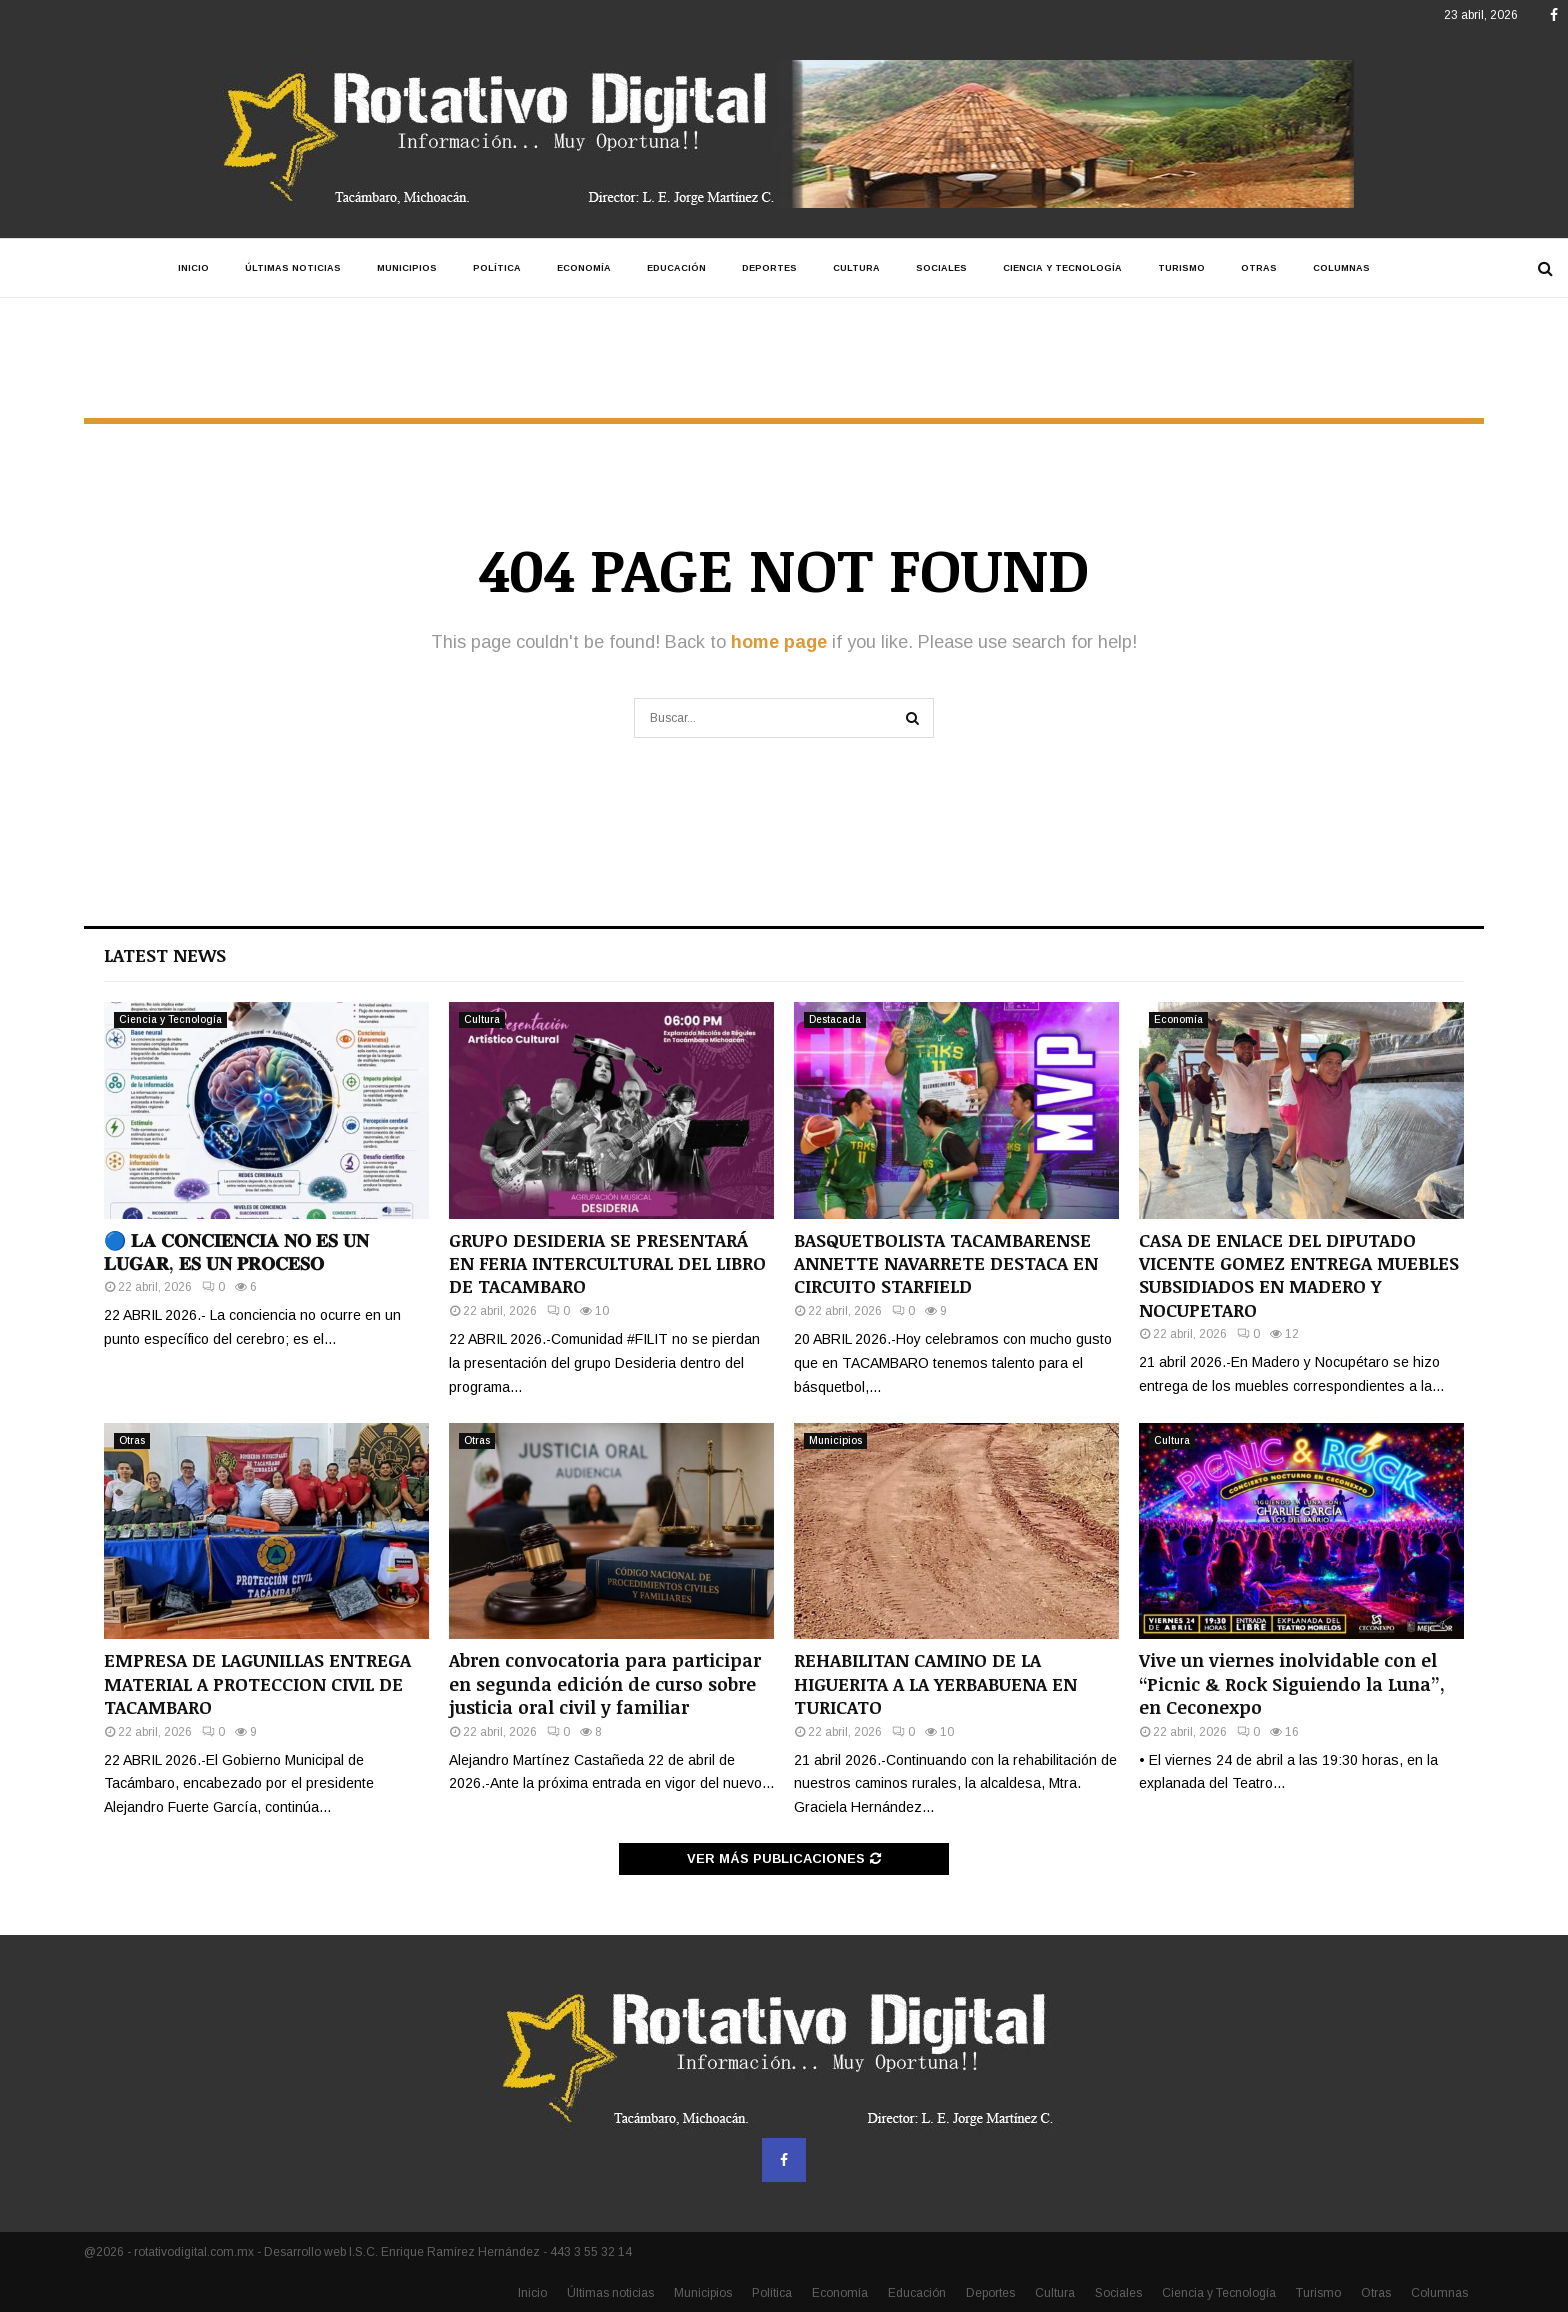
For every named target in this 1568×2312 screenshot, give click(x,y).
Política (497, 268)
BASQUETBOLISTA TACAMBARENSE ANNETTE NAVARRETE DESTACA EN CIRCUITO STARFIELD (946, 1263)
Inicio (193, 268)
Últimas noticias (293, 268)
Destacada (835, 1019)
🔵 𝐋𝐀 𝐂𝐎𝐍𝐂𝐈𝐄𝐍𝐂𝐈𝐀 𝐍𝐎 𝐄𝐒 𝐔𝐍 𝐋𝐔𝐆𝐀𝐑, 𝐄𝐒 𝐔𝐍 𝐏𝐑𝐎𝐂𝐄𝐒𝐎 (236, 1251)
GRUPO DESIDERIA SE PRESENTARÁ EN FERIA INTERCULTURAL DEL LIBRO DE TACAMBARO (607, 1263)
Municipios (407, 268)
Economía (584, 268)
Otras (1259, 268)
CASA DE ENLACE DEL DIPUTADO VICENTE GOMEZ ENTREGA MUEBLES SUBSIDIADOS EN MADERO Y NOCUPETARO (1299, 1275)
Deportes (769, 268)
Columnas (1341, 268)
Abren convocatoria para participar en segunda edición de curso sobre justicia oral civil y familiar (605, 1683)
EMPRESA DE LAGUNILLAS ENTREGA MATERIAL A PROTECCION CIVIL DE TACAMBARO (257, 1683)
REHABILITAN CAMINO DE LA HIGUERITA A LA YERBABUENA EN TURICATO (935, 1683)
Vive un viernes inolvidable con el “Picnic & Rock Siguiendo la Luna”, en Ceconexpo (1292, 1683)
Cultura (856, 268)
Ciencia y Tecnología (1062, 268)
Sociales (941, 268)
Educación (676, 268)
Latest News (165, 955)
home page (779, 642)
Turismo (1181, 268)
